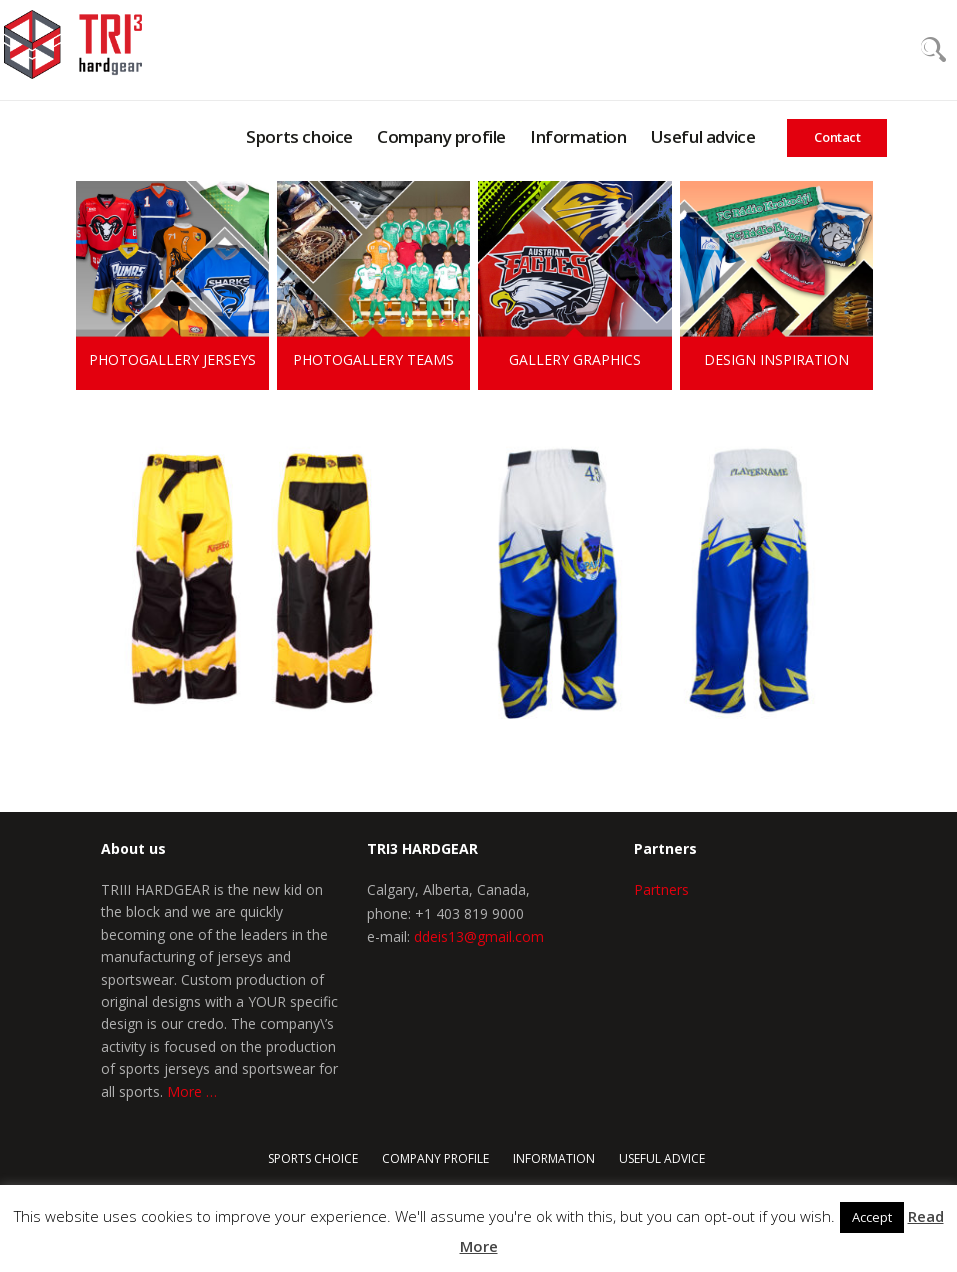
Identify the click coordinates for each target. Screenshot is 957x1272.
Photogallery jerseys (172, 359)
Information (578, 136)
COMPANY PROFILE (435, 1158)
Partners (661, 889)
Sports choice (299, 136)
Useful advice (703, 136)
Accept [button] (872, 1217)
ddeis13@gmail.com (479, 936)
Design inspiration (776, 359)
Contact (837, 137)
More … (192, 1091)
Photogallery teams (373, 359)
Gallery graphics (575, 359)
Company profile (441, 136)
